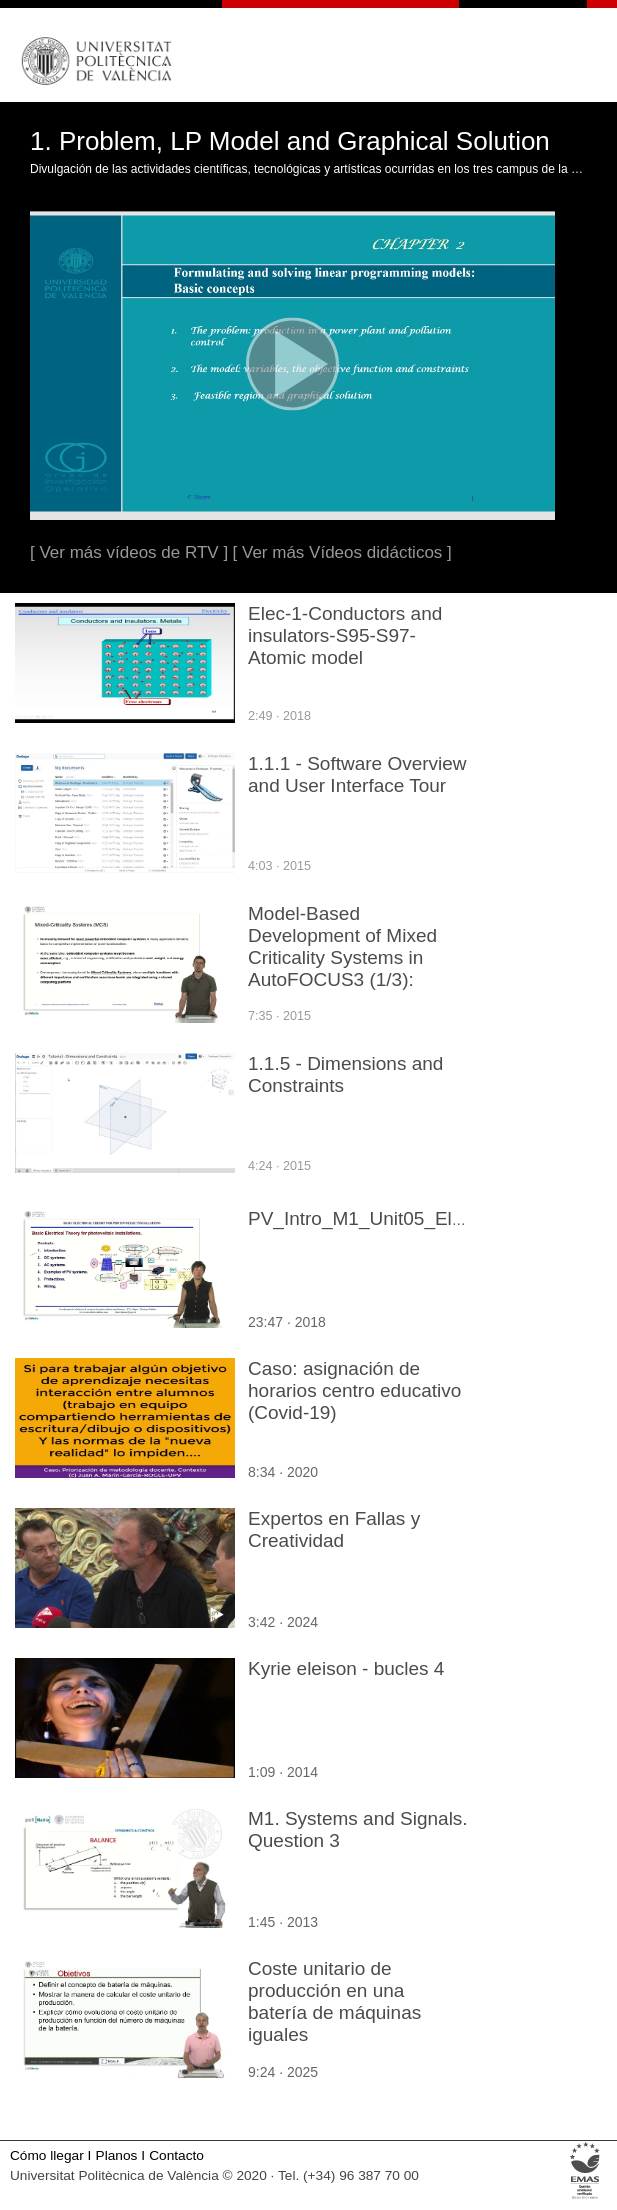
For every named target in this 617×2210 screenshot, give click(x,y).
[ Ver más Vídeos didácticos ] (342, 552)
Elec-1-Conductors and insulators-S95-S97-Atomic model (345, 635)
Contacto (176, 2155)
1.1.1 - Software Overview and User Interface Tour (357, 774)
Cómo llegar (47, 2155)
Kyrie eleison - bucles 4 (346, 1668)
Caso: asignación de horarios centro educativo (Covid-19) (354, 1390)
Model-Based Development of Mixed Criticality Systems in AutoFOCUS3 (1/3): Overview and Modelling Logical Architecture (349, 968)
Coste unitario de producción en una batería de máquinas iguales (334, 2001)
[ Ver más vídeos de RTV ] (129, 552)
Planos (117, 2155)
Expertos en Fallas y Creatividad (334, 1529)
